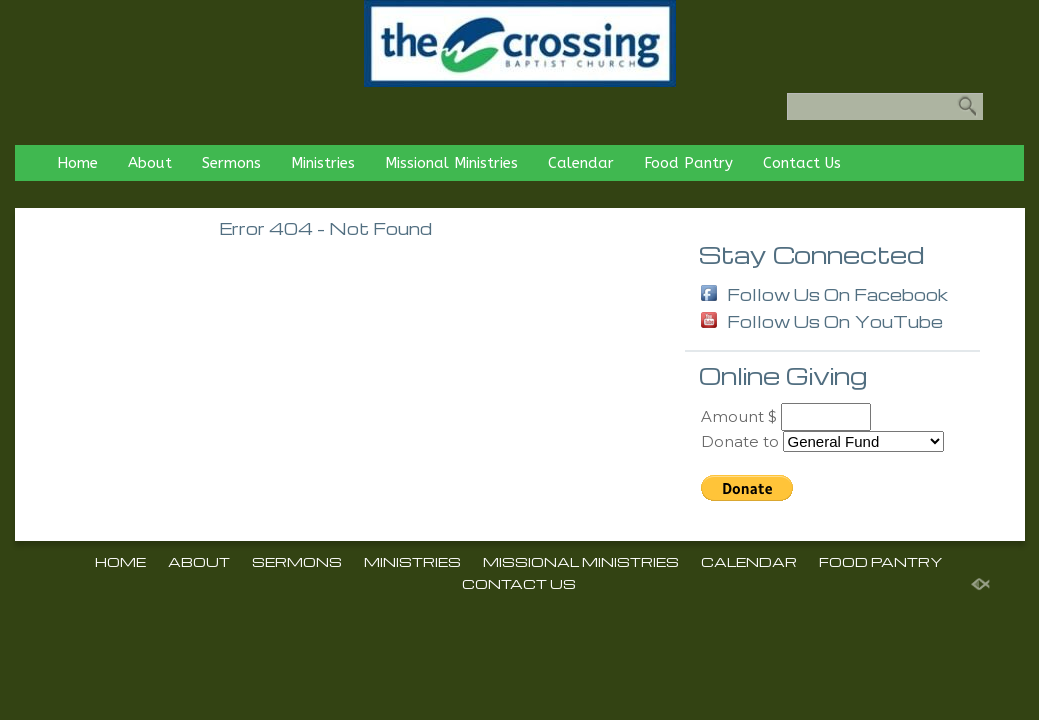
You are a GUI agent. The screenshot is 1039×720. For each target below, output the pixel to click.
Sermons (231, 163)
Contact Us (802, 163)
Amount (732, 416)
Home (77, 163)
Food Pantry (688, 163)
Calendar (581, 163)
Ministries (323, 163)
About (150, 163)
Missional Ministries (451, 163)
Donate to (740, 441)
